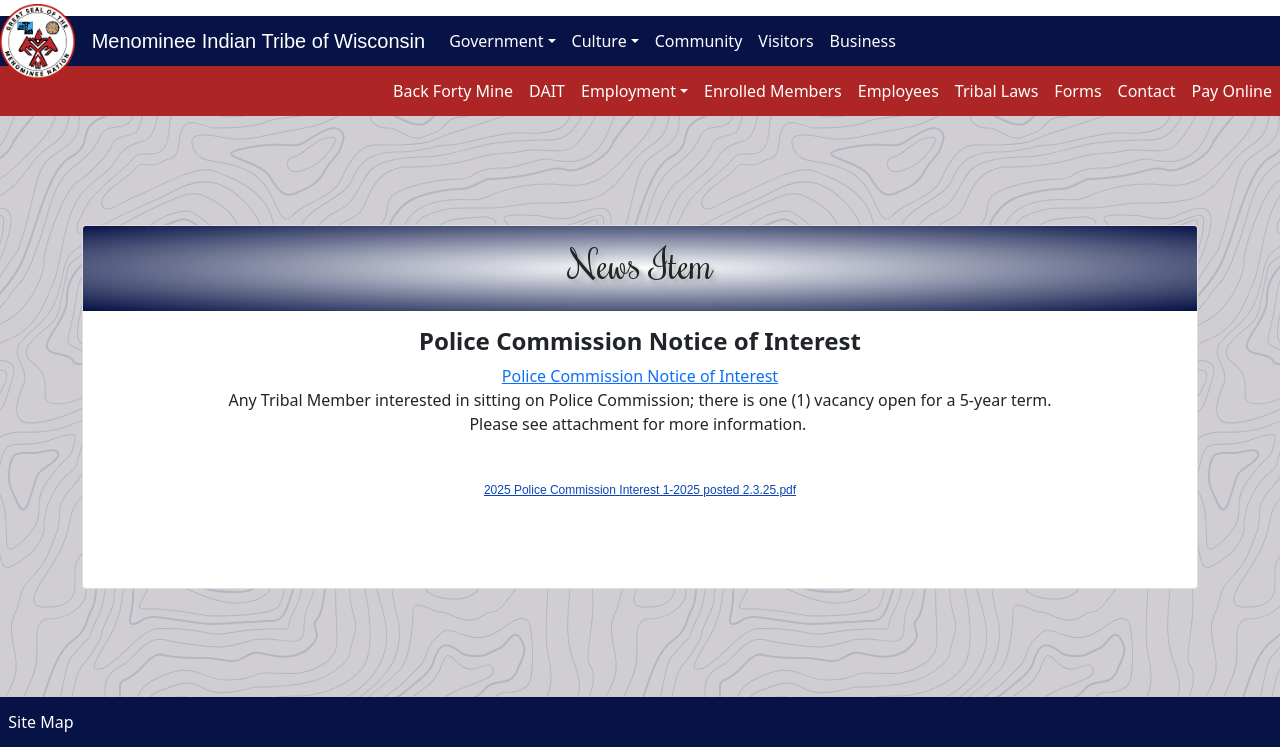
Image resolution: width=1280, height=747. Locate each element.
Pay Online (1231, 91)
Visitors (785, 41)
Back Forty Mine (453, 91)
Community (699, 41)
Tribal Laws (997, 91)
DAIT (547, 91)
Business (863, 41)
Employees (898, 91)
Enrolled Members (773, 91)
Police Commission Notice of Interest (640, 376)
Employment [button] (628, 91)
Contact (1147, 91)
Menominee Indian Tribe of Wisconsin (250, 41)
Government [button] (496, 41)
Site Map (37, 722)
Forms (1077, 91)
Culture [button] (599, 41)
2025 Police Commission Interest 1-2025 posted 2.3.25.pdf (640, 490)
